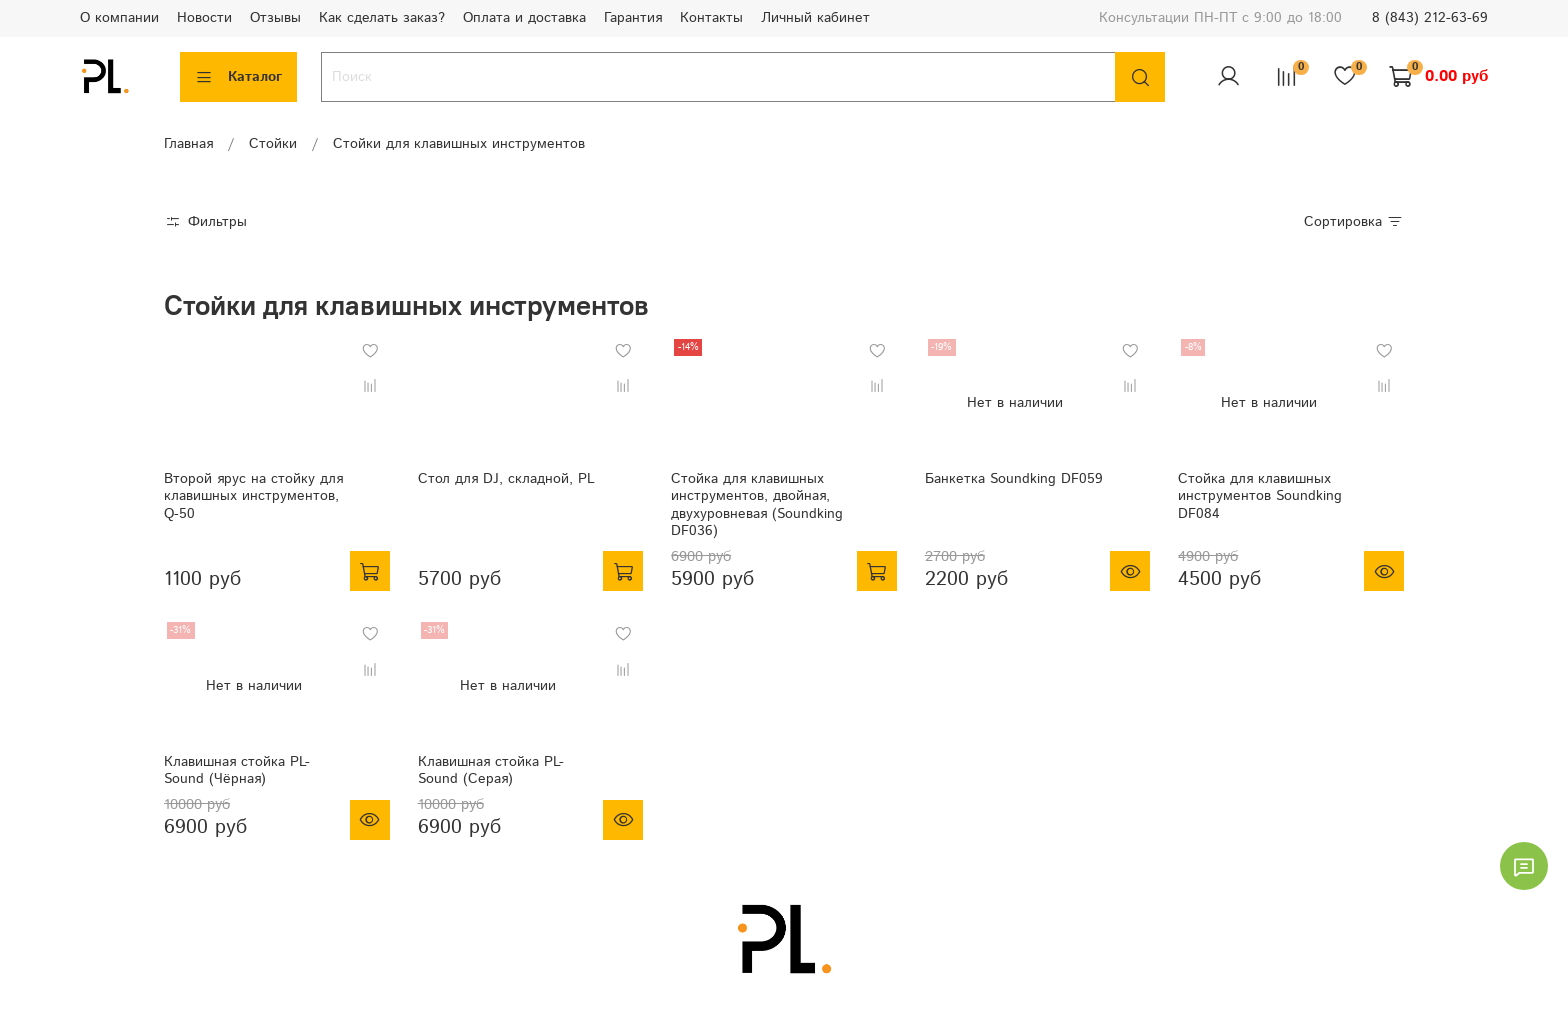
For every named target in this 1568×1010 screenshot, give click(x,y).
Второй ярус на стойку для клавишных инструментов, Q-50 (253, 496)
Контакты (711, 18)
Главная (188, 144)
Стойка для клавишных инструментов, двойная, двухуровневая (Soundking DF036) (757, 505)
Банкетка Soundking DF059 (1014, 479)
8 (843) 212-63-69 (1430, 18)
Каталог (238, 77)
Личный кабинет (815, 18)
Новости (204, 18)
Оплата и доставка (524, 18)
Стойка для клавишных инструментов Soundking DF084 (1260, 496)
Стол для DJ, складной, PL (506, 479)
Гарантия (633, 18)
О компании (119, 18)
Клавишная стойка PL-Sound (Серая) (491, 771)
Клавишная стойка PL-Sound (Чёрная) (237, 771)
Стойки (273, 144)
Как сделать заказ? (382, 18)
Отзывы (275, 18)
